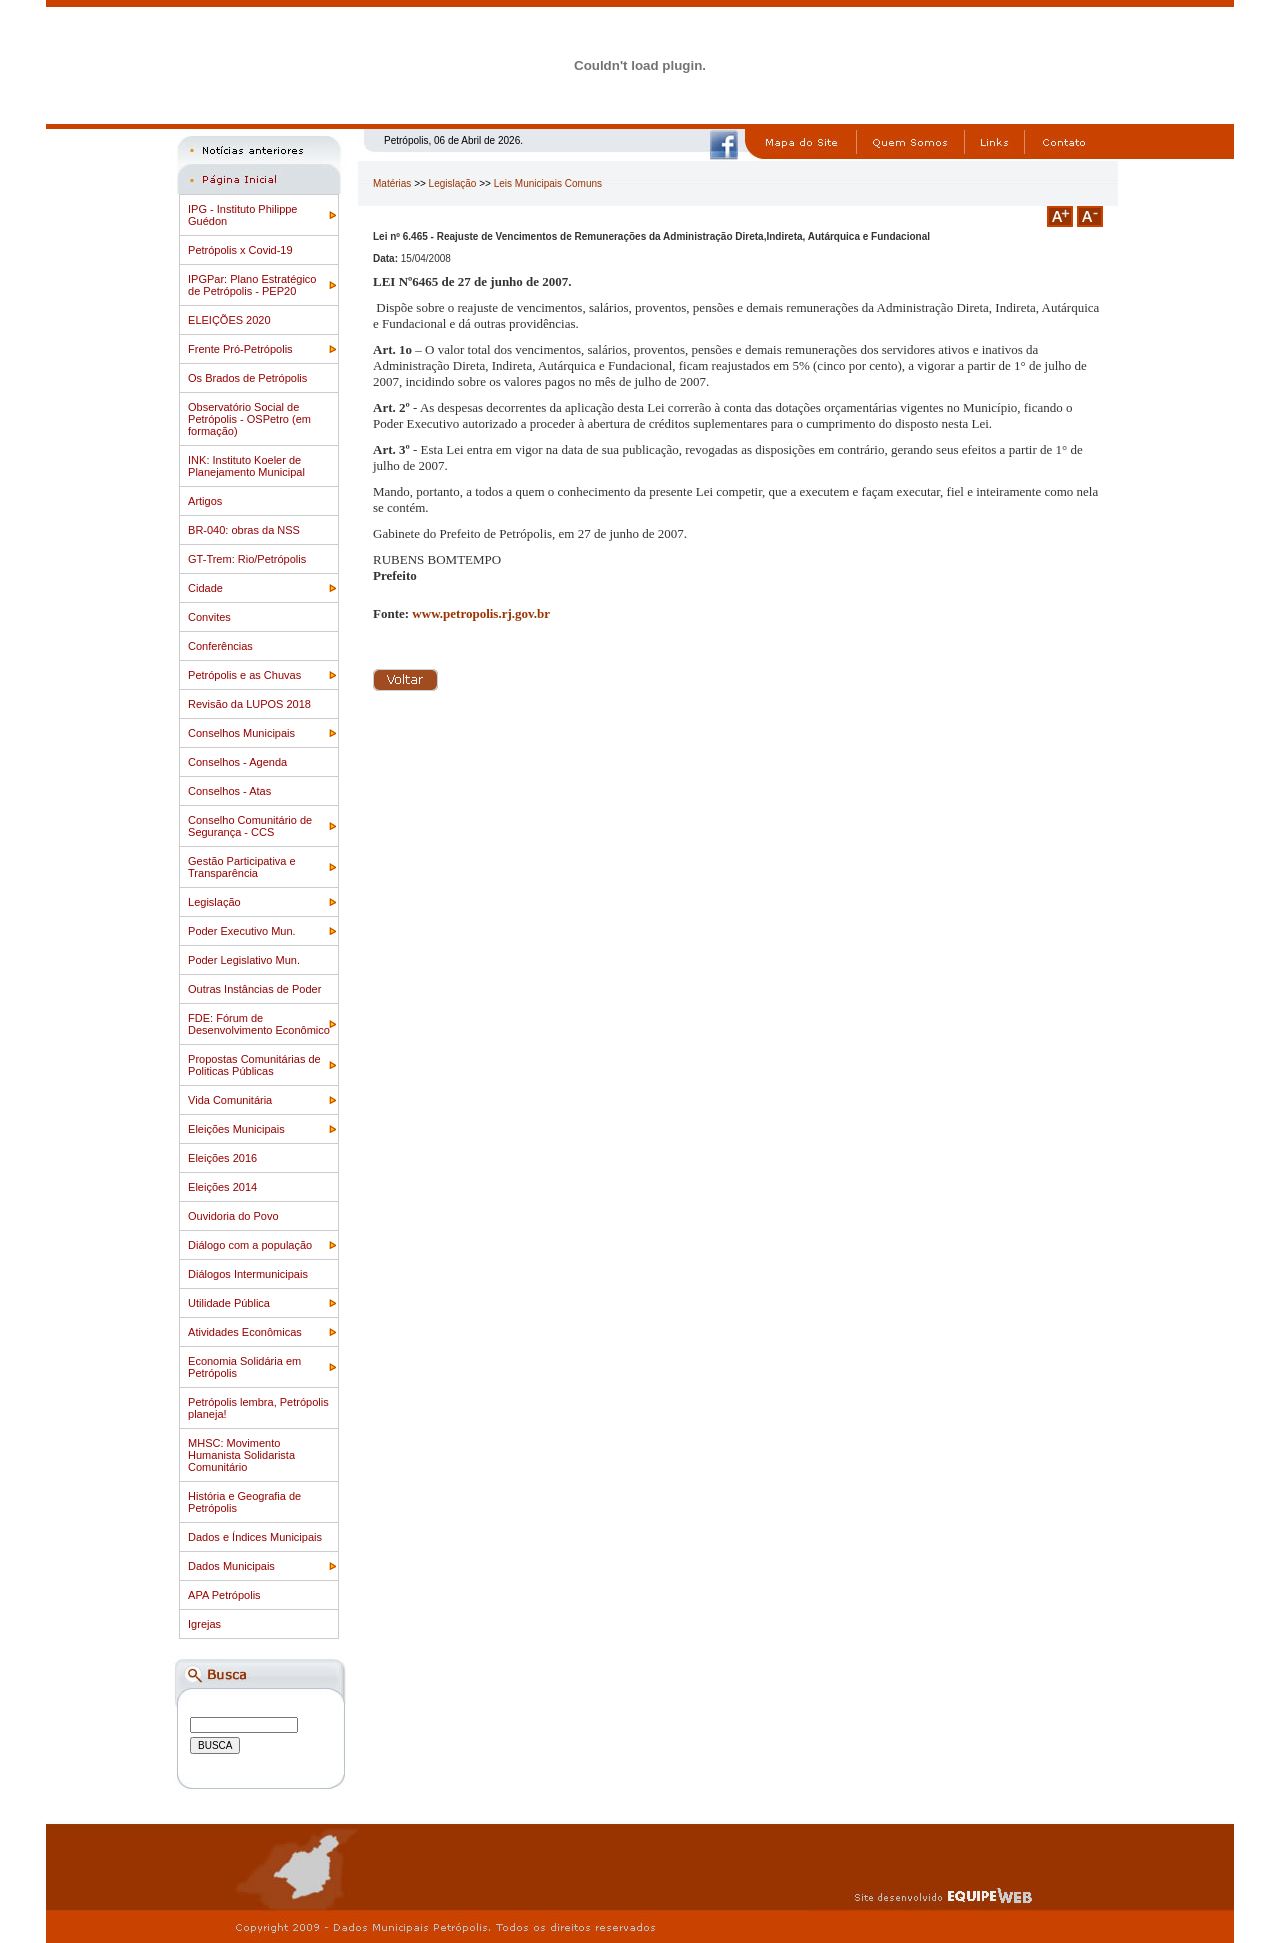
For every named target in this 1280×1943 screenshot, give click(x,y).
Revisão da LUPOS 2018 (249, 704)
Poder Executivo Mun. (242, 931)
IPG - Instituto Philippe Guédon (242, 215)
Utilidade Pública (229, 1303)
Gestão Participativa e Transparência (242, 867)
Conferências (220, 646)
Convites (209, 617)
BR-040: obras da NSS (244, 530)
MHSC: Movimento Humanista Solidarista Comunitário (241, 1455)
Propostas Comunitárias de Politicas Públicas (254, 1065)
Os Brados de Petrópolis (247, 378)
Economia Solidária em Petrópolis (244, 1367)
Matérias (392, 183)
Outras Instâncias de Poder (254, 989)
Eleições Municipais (236, 1129)
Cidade (205, 588)
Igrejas (204, 1624)
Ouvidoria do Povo (233, 1216)
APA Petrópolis (224, 1595)
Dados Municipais (231, 1566)
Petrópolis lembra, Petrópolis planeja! (258, 1408)
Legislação (214, 902)
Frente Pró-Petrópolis (240, 349)
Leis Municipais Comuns (548, 183)
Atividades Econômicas (245, 1332)
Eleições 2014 (222, 1187)
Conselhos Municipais (241, 733)
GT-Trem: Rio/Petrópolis (247, 559)
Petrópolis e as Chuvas (244, 675)
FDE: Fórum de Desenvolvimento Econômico (259, 1024)
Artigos (205, 501)
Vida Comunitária (230, 1100)
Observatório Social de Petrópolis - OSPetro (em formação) (249, 419)
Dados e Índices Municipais (255, 1537)
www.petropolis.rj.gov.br (481, 613)
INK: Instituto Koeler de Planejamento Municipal (246, 466)
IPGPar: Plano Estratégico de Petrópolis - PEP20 (252, 285)
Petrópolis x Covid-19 (240, 250)
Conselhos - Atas (229, 791)
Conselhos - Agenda (237, 762)
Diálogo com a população (250, 1245)
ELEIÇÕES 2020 (229, 320)
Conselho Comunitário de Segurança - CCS (250, 826)
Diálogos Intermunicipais (248, 1274)
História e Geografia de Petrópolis (244, 1502)
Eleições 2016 (222, 1158)
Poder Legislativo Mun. (244, 960)
